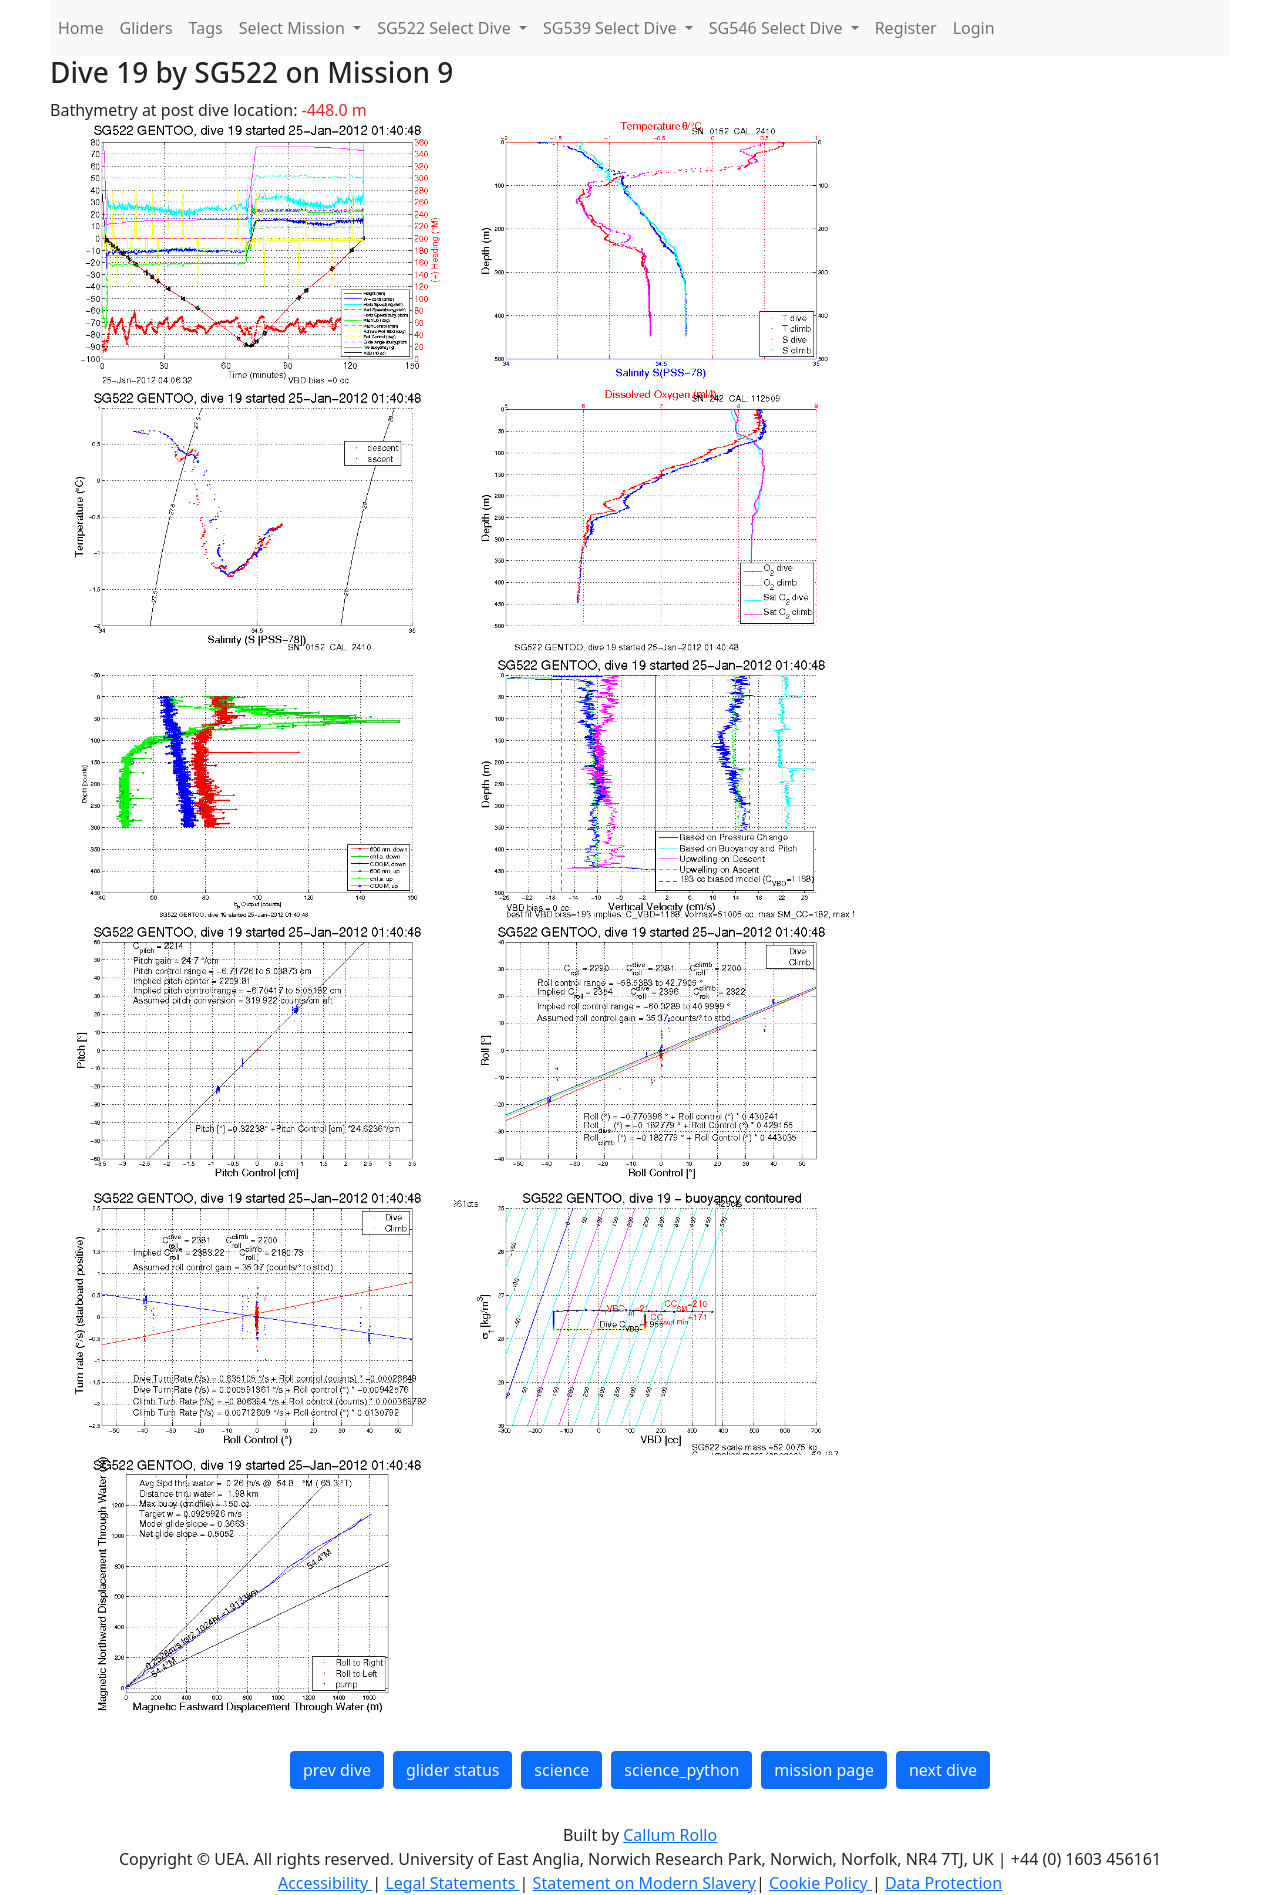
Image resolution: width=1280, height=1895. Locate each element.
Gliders (146, 28)
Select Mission (294, 28)
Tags (206, 28)
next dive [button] (943, 1770)
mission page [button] (824, 1770)
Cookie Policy (820, 1883)
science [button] (561, 1770)
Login (974, 28)
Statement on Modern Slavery (644, 1883)
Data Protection (943, 1883)
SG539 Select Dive (612, 28)
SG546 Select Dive (778, 28)
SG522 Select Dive (446, 28)
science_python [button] (681, 1770)
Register (906, 28)
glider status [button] (452, 1770)
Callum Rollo (670, 1835)
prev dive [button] (337, 1770)
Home (81, 28)
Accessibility (325, 1883)
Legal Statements (452, 1883)
